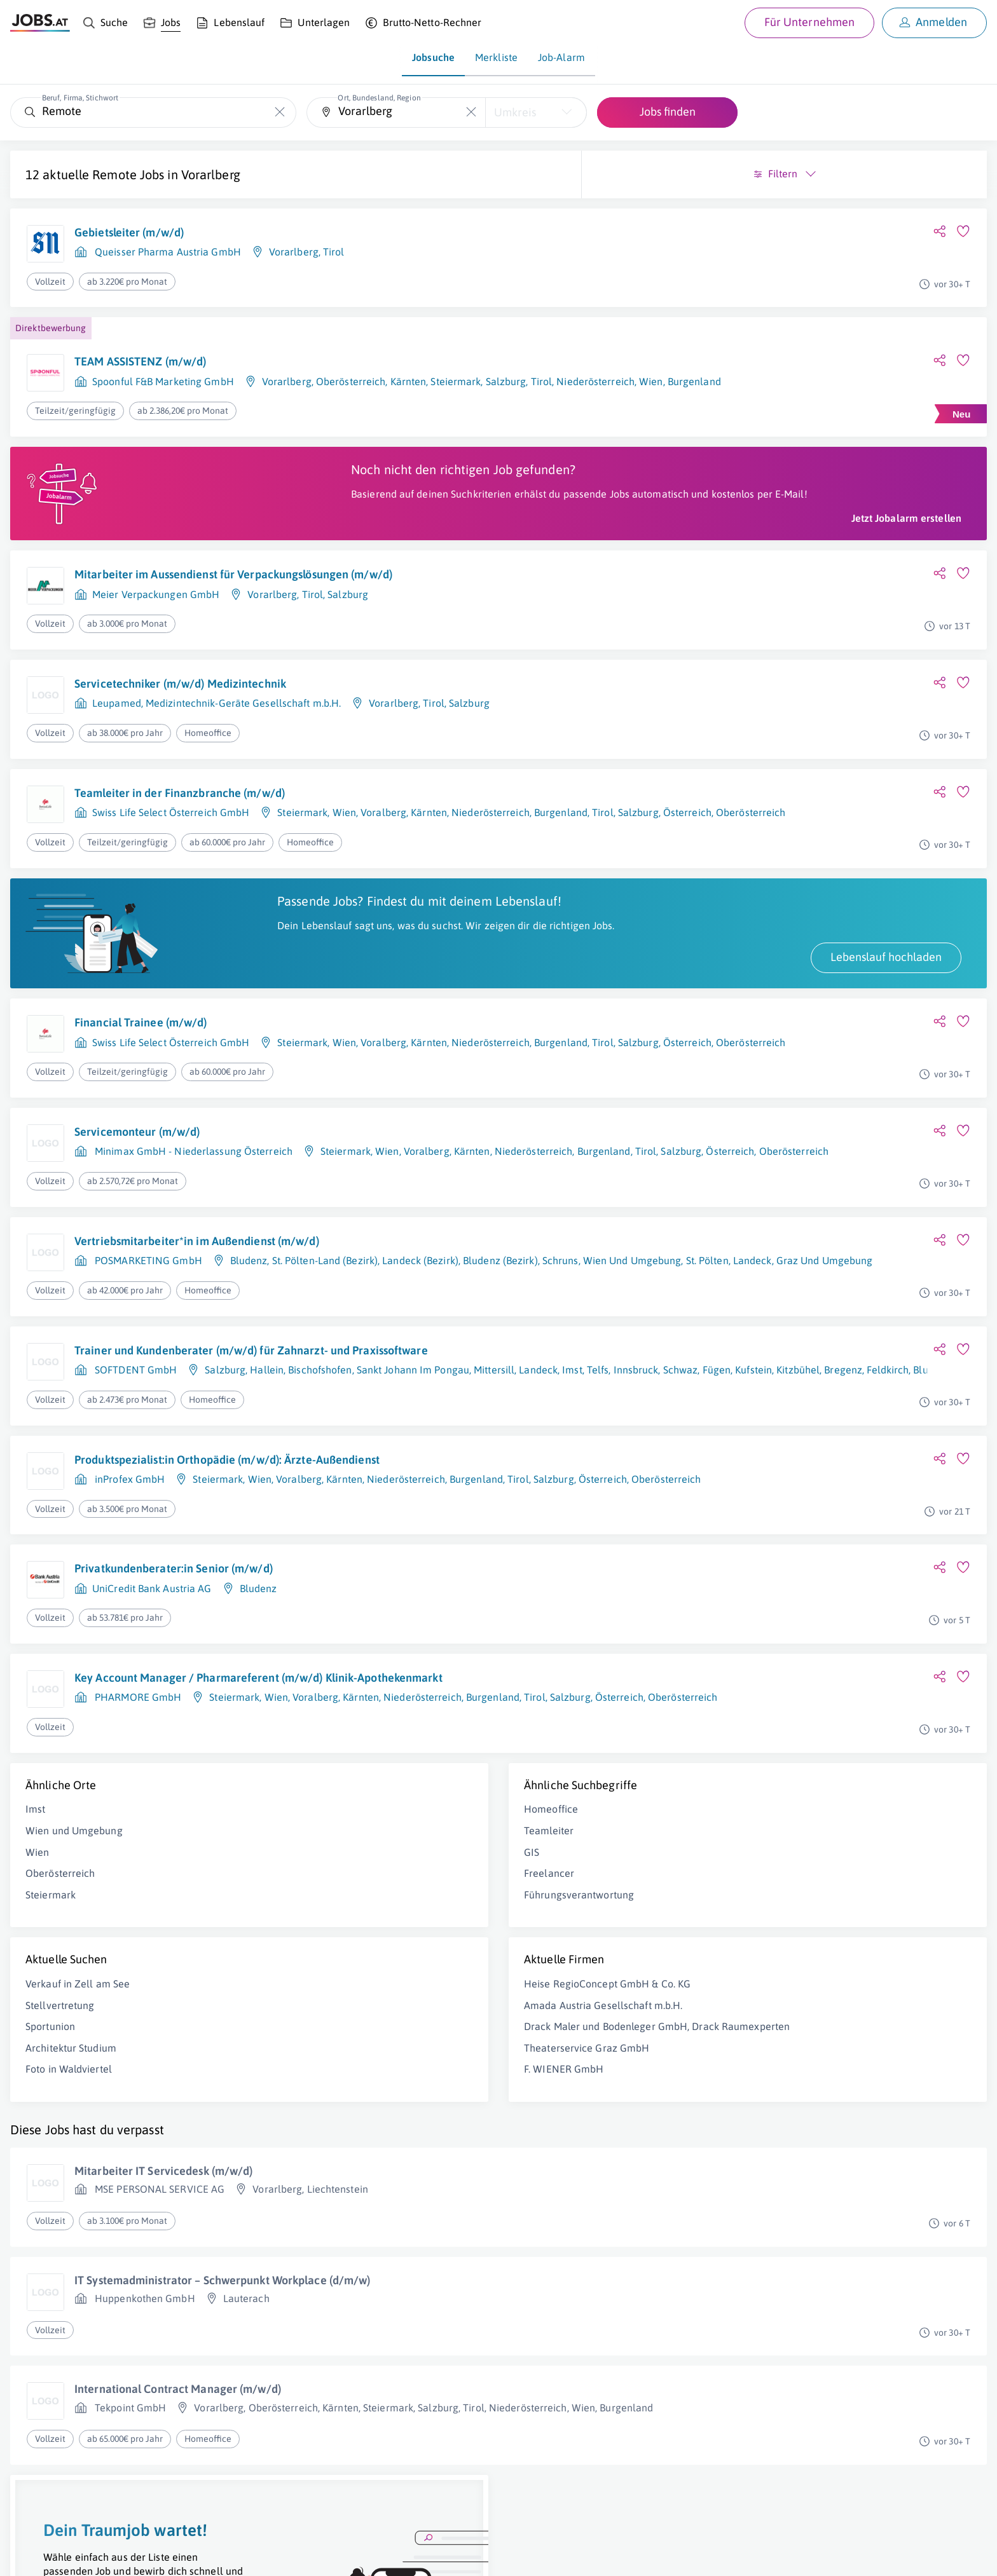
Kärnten (429, 826)
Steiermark (302, 826)
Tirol (334, 251)
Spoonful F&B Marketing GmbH (163, 381)
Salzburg (347, 607)
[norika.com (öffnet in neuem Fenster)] (452, 2555)
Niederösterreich (406, 1516)
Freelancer (300, 1920)
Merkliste (496, 57)
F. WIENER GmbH (314, 2129)
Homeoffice (302, 1856)
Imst (35, 1856)
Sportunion (50, 2073)
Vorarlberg (210, 174)
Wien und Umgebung (74, 1877)
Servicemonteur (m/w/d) (137, 1159)
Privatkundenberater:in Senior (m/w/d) (173, 1605)
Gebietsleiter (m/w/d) (129, 232)
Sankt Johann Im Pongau (413, 1413)
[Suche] (105, 23)
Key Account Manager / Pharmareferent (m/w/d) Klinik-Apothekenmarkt (215, 1722)
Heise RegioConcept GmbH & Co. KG (358, 2030)
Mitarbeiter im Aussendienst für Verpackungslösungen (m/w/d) (233, 588)
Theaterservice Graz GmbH (337, 2108)
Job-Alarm (561, 57)
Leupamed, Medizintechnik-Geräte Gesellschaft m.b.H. (216, 717)
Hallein (267, 1413)
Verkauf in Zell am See (77, 2030)
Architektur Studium (70, 2094)
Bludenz (249, 1287)
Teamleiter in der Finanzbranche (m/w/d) (179, 807)
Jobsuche (433, 57)
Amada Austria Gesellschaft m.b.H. (354, 2051)
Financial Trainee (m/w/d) (140, 1050)
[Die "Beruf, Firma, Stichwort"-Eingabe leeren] (280, 112)
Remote (114, 174)
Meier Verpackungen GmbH (155, 607)
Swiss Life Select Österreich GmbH (170, 826)
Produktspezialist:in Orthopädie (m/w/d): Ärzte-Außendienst (227, 1496)
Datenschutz (231, 2555)
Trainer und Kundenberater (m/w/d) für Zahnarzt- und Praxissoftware (212, 1385)
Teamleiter (299, 1877)
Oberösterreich (60, 1920)
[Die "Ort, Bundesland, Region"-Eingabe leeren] (471, 112)
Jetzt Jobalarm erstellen (408, 531)
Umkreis (515, 112)
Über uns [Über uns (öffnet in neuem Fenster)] (28, 2555)
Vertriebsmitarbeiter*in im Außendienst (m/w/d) (196, 1268)
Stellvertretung (60, 2051)
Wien (344, 826)
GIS (282, 1898)
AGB (187, 2555)
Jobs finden (668, 111)
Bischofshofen (320, 1413)
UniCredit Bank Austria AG (152, 1625)
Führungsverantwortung (330, 1941)
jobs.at (316, 2555)
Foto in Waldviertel (68, 2116)
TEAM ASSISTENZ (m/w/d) (140, 361)
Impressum (146, 2555)
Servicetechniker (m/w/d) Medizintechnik (180, 697)
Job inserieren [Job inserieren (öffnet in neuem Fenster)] (85, 2555)
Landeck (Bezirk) (420, 1287)
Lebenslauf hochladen (387, 985)
